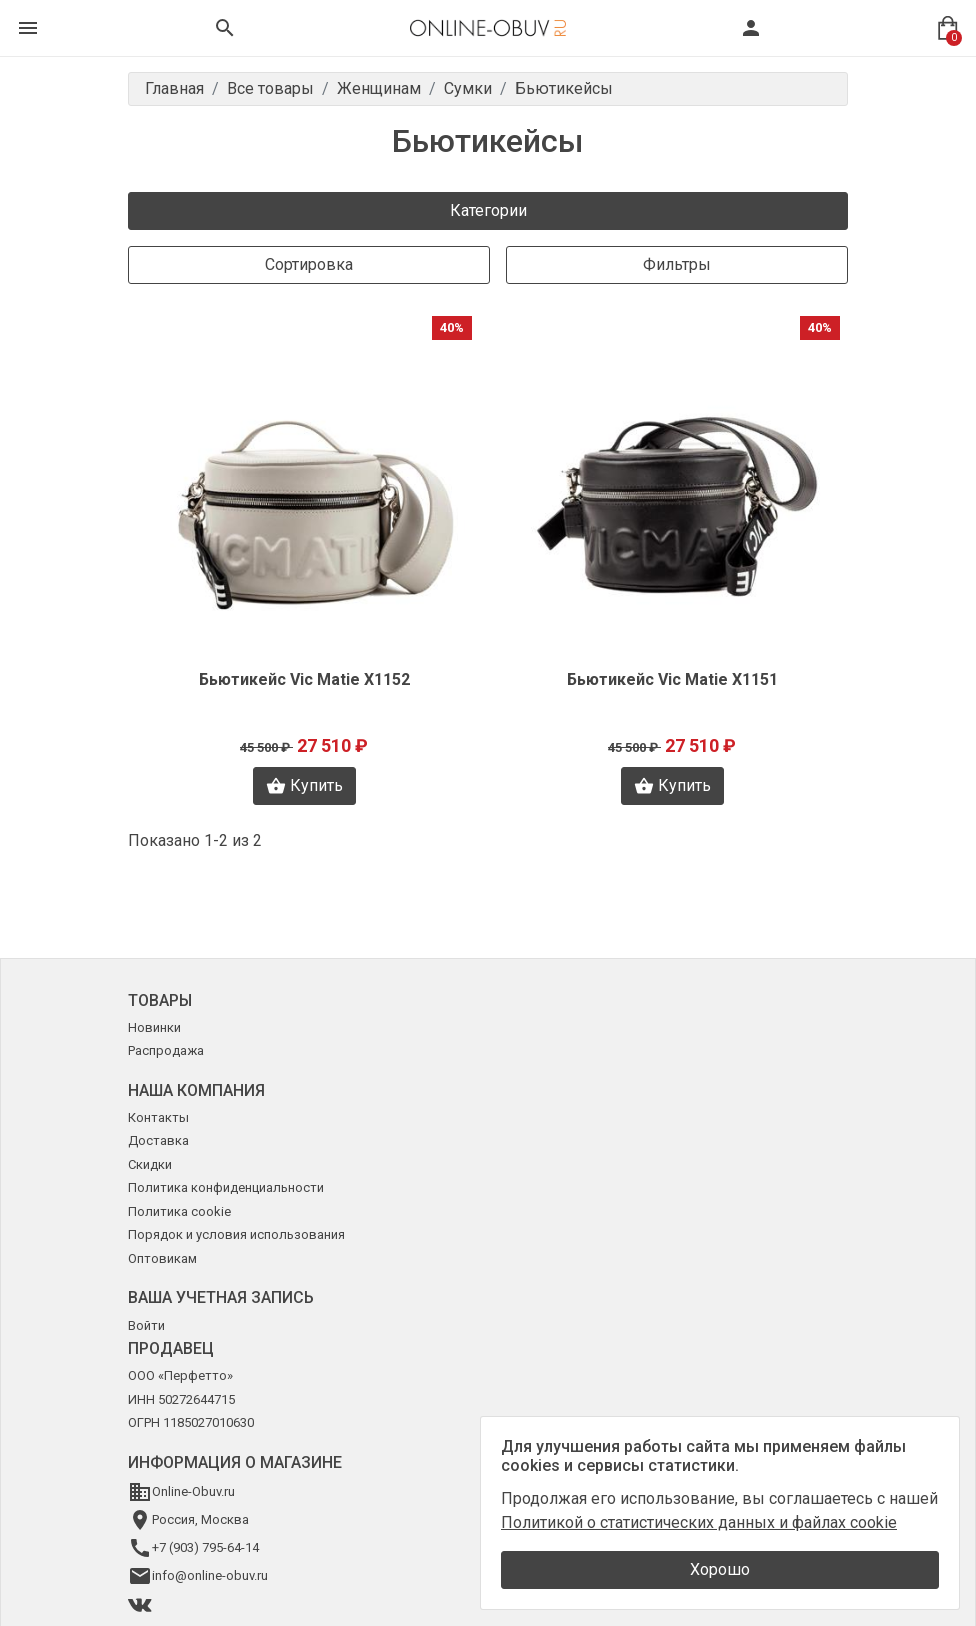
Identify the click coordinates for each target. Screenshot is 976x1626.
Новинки (154, 1027)
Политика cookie (179, 1211)
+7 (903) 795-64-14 (205, 1547)
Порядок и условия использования (236, 1234)
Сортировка (309, 264)
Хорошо (720, 1569)
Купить (304, 786)
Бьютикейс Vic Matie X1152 (304, 679)
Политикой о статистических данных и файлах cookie (699, 1522)
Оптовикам (162, 1258)
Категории (488, 210)
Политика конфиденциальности (226, 1187)
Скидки (150, 1164)
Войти (146, 1325)
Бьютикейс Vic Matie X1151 (672, 679)
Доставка (158, 1140)
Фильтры (677, 264)
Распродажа (166, 1050)
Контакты (158, 1117)
